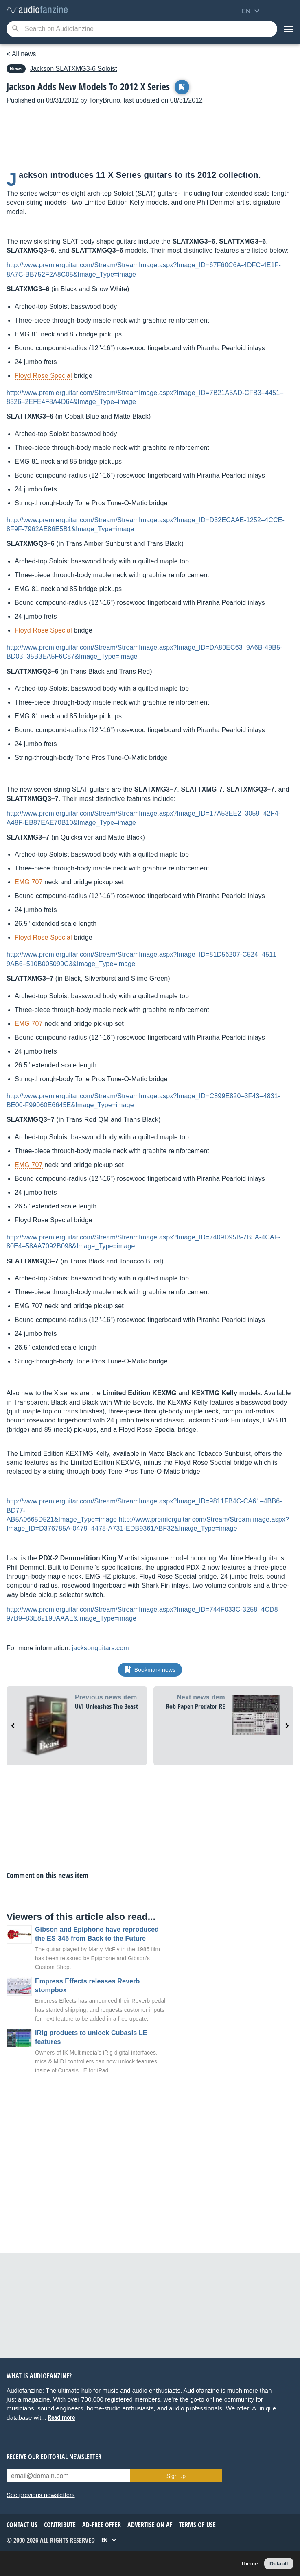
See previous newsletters (41, 2494)
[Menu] (288, 29)
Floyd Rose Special (43, 375)
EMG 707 (29, 882)
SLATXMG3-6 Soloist (73, 68)
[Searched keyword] (142, 29)
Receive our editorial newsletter (54, 2456)
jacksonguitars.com (100, 1648)
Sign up (176, 2476)
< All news (21, 53)
